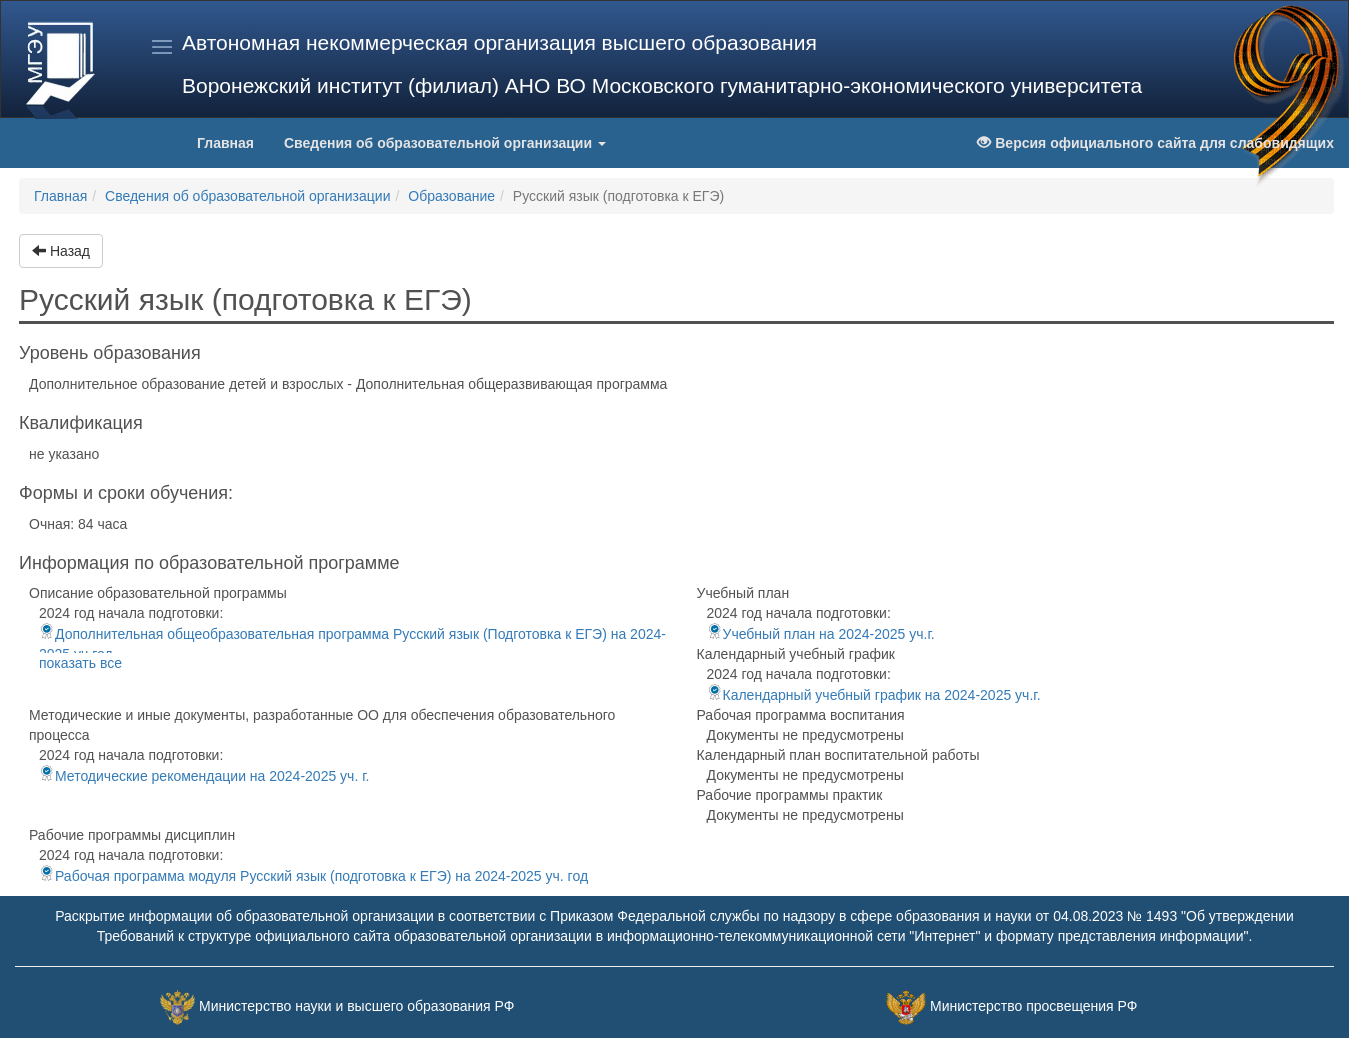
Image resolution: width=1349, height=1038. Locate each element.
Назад (61, 251)
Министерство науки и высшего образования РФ (356, 1007)
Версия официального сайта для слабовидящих (1155, 143)
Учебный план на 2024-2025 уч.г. (821, 634)
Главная (233, 141)
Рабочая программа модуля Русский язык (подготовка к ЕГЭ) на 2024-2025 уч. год (313, 876)
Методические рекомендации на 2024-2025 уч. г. (204, 776)
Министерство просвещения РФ (1033, 1007)
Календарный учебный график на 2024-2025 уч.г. (874, 695)
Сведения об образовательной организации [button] (445, 143)
